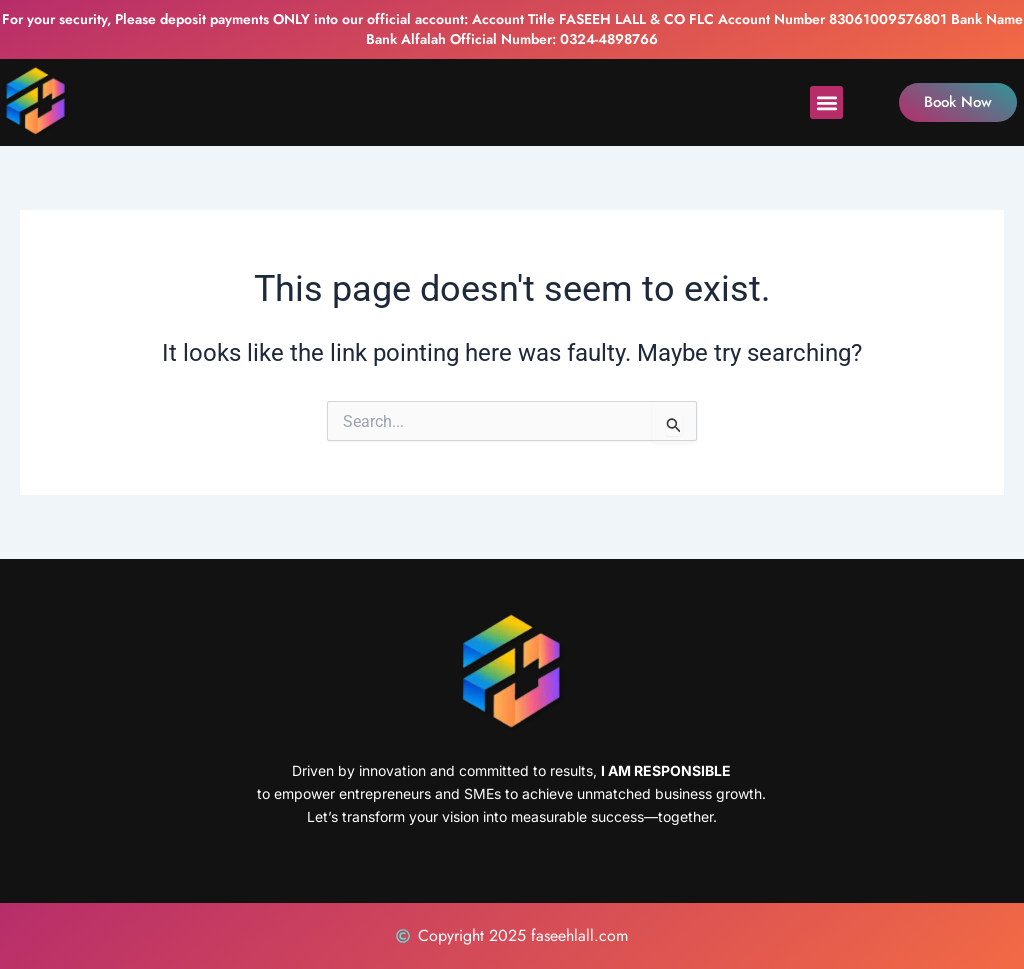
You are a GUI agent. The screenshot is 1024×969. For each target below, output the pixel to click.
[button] (826, 102)
